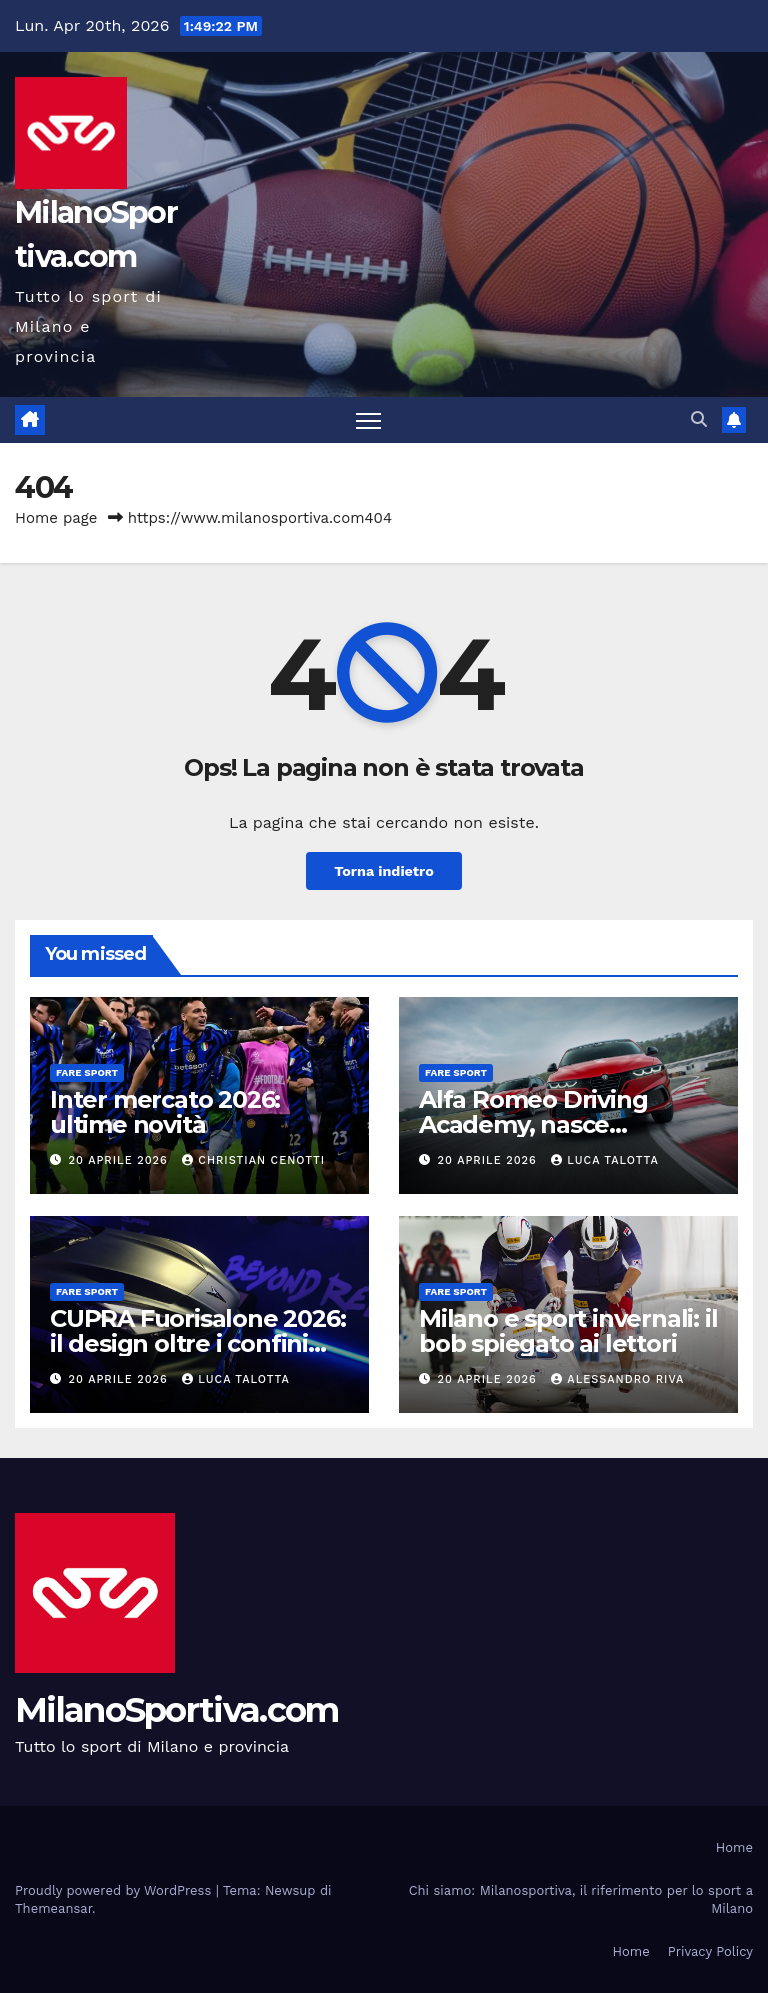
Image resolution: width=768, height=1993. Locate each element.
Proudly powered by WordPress (115, 1890)
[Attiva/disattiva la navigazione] (368, 420)
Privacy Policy (710, 1951)
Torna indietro (384, 871)
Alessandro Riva (617, 1379)
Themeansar (53, 1908)
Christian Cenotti (253, 1160)
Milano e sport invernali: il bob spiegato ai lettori (568, 1331)
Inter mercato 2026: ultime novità (165, 1112)
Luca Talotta (604, 1160)
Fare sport (87, 1072)
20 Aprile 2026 (121, 1160)
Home (734, 1847)
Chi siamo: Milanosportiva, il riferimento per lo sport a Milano (581, 1899)
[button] (699, 419)
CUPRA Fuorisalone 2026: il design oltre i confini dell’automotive (197, 1343)
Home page (56, 518)
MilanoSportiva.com (176, 1710)
